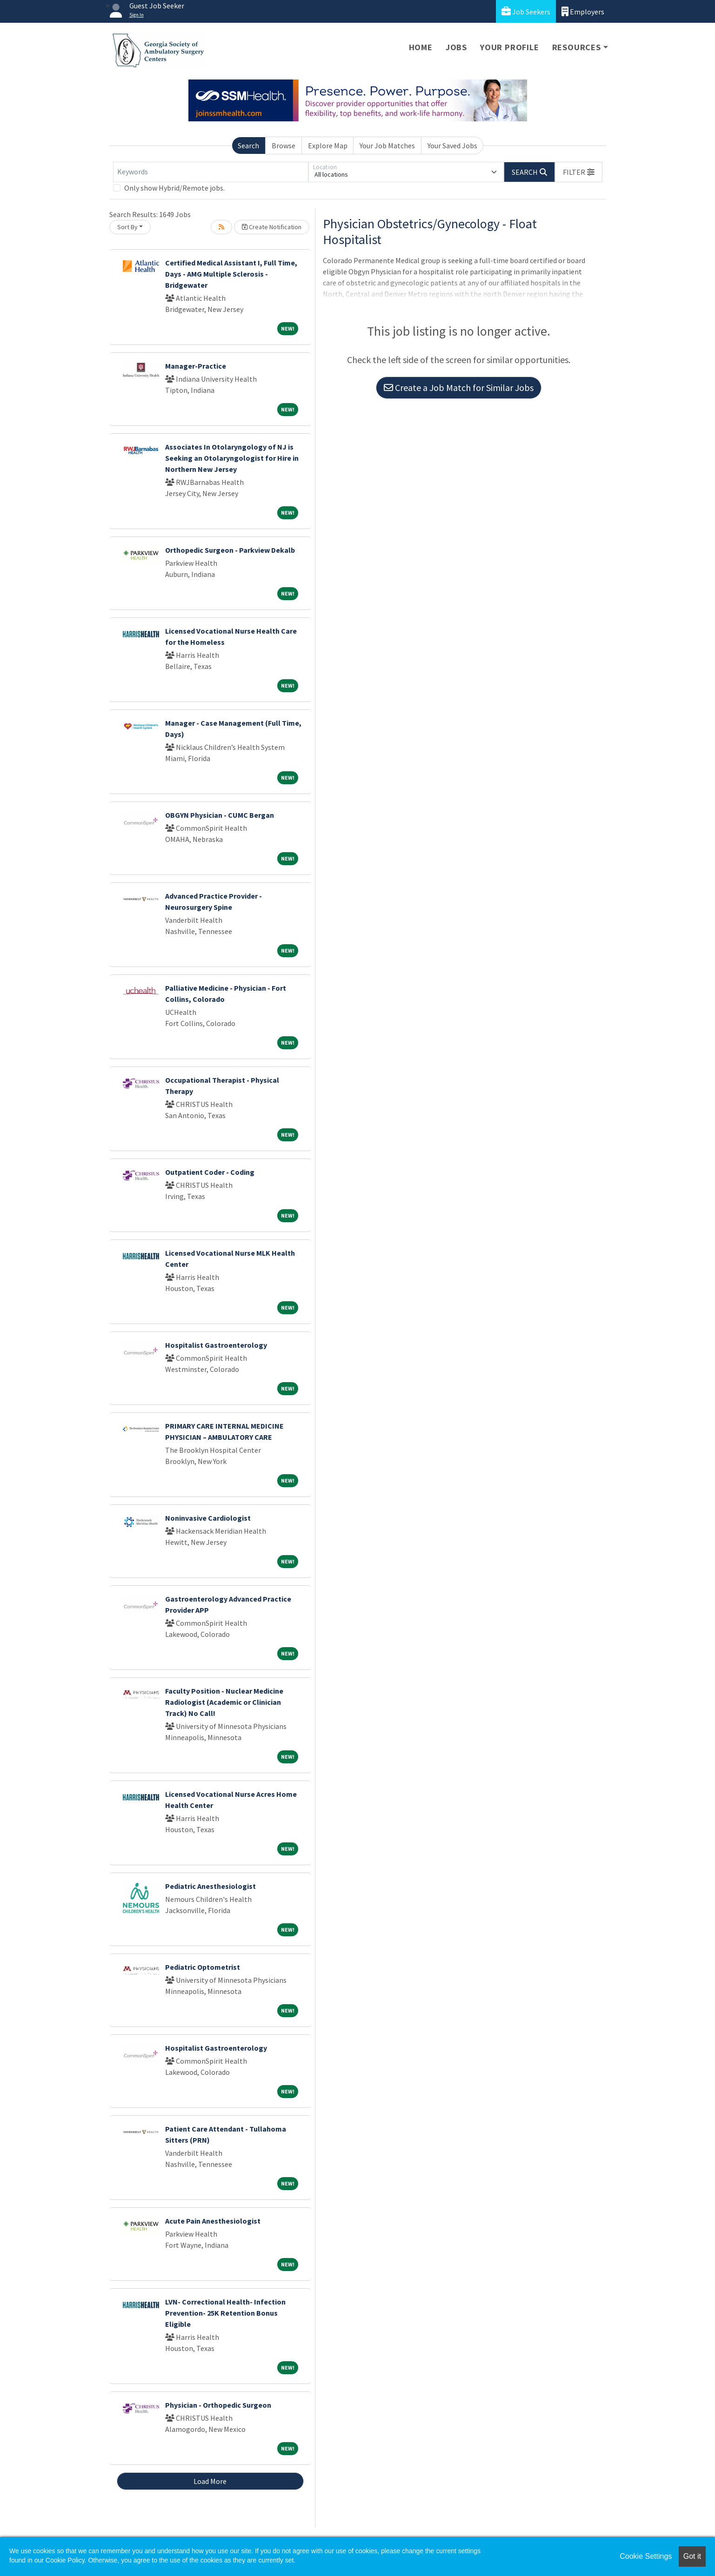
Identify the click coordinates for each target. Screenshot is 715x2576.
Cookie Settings (646, 2556)
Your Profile (509, 47)
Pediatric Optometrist (202, 1967)
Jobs (456, 47)
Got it (692, 2556)
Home (421, 47)
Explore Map (327, 145)
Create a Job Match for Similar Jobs (459, 387)
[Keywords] (210, 172)
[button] (578, 172)
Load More (210, 2481)
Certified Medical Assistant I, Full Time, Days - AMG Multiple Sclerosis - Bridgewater (231, 274)
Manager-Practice (195, 366)
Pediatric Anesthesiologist (210, 1886)
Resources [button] (576, 47)
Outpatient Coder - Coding (209, 1172)
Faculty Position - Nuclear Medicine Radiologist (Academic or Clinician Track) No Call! (224, 1702)
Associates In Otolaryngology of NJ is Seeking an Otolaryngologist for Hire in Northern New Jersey (232, 458)
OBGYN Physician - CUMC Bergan (219, 815)
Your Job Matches (387, 145)
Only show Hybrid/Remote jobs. (174, 187)
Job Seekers (525, 11)
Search (248, 145)
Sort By (127, 227)
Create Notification (271, 227)
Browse (283, 145)
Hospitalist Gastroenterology (216, 1345)
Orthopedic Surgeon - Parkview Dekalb (230, 550)
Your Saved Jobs (452, 145)
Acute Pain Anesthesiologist (213, 2220)
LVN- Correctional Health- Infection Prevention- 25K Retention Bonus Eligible (225, 2313)
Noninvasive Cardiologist (208, 1518)
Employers (582, 11)
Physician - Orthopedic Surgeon (218, 2405)
